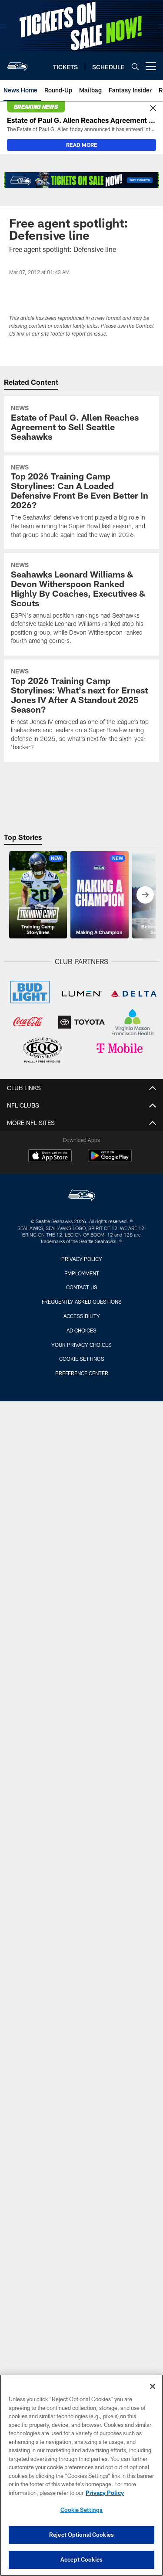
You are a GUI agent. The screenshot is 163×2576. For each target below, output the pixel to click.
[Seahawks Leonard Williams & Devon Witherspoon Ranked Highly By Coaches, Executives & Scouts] (81, 604)
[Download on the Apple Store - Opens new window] (50, 1156)
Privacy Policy (81, 1259)
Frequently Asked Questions (82, 1301)
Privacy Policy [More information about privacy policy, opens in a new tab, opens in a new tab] (105, 2492)
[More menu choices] (151, 66)
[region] (81, 2475)
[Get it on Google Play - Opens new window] (109, 1160)
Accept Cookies (81, 2559)
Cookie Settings (81, 1359)
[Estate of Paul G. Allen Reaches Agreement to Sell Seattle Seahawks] (81, 424)
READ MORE (81, 145)
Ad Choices (81, 1330)
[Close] (153, 108)
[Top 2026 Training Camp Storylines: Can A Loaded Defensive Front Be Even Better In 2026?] (81, 502)
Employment (81, 1273)
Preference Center (81, 1373)
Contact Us (81, 1287)
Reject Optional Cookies (81, 2534)
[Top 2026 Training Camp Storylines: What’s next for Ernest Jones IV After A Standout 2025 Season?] (81, 710)
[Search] (135, 66)
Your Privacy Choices (81, 1345)
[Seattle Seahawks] (82, 1196)
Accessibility (81, 1316)
